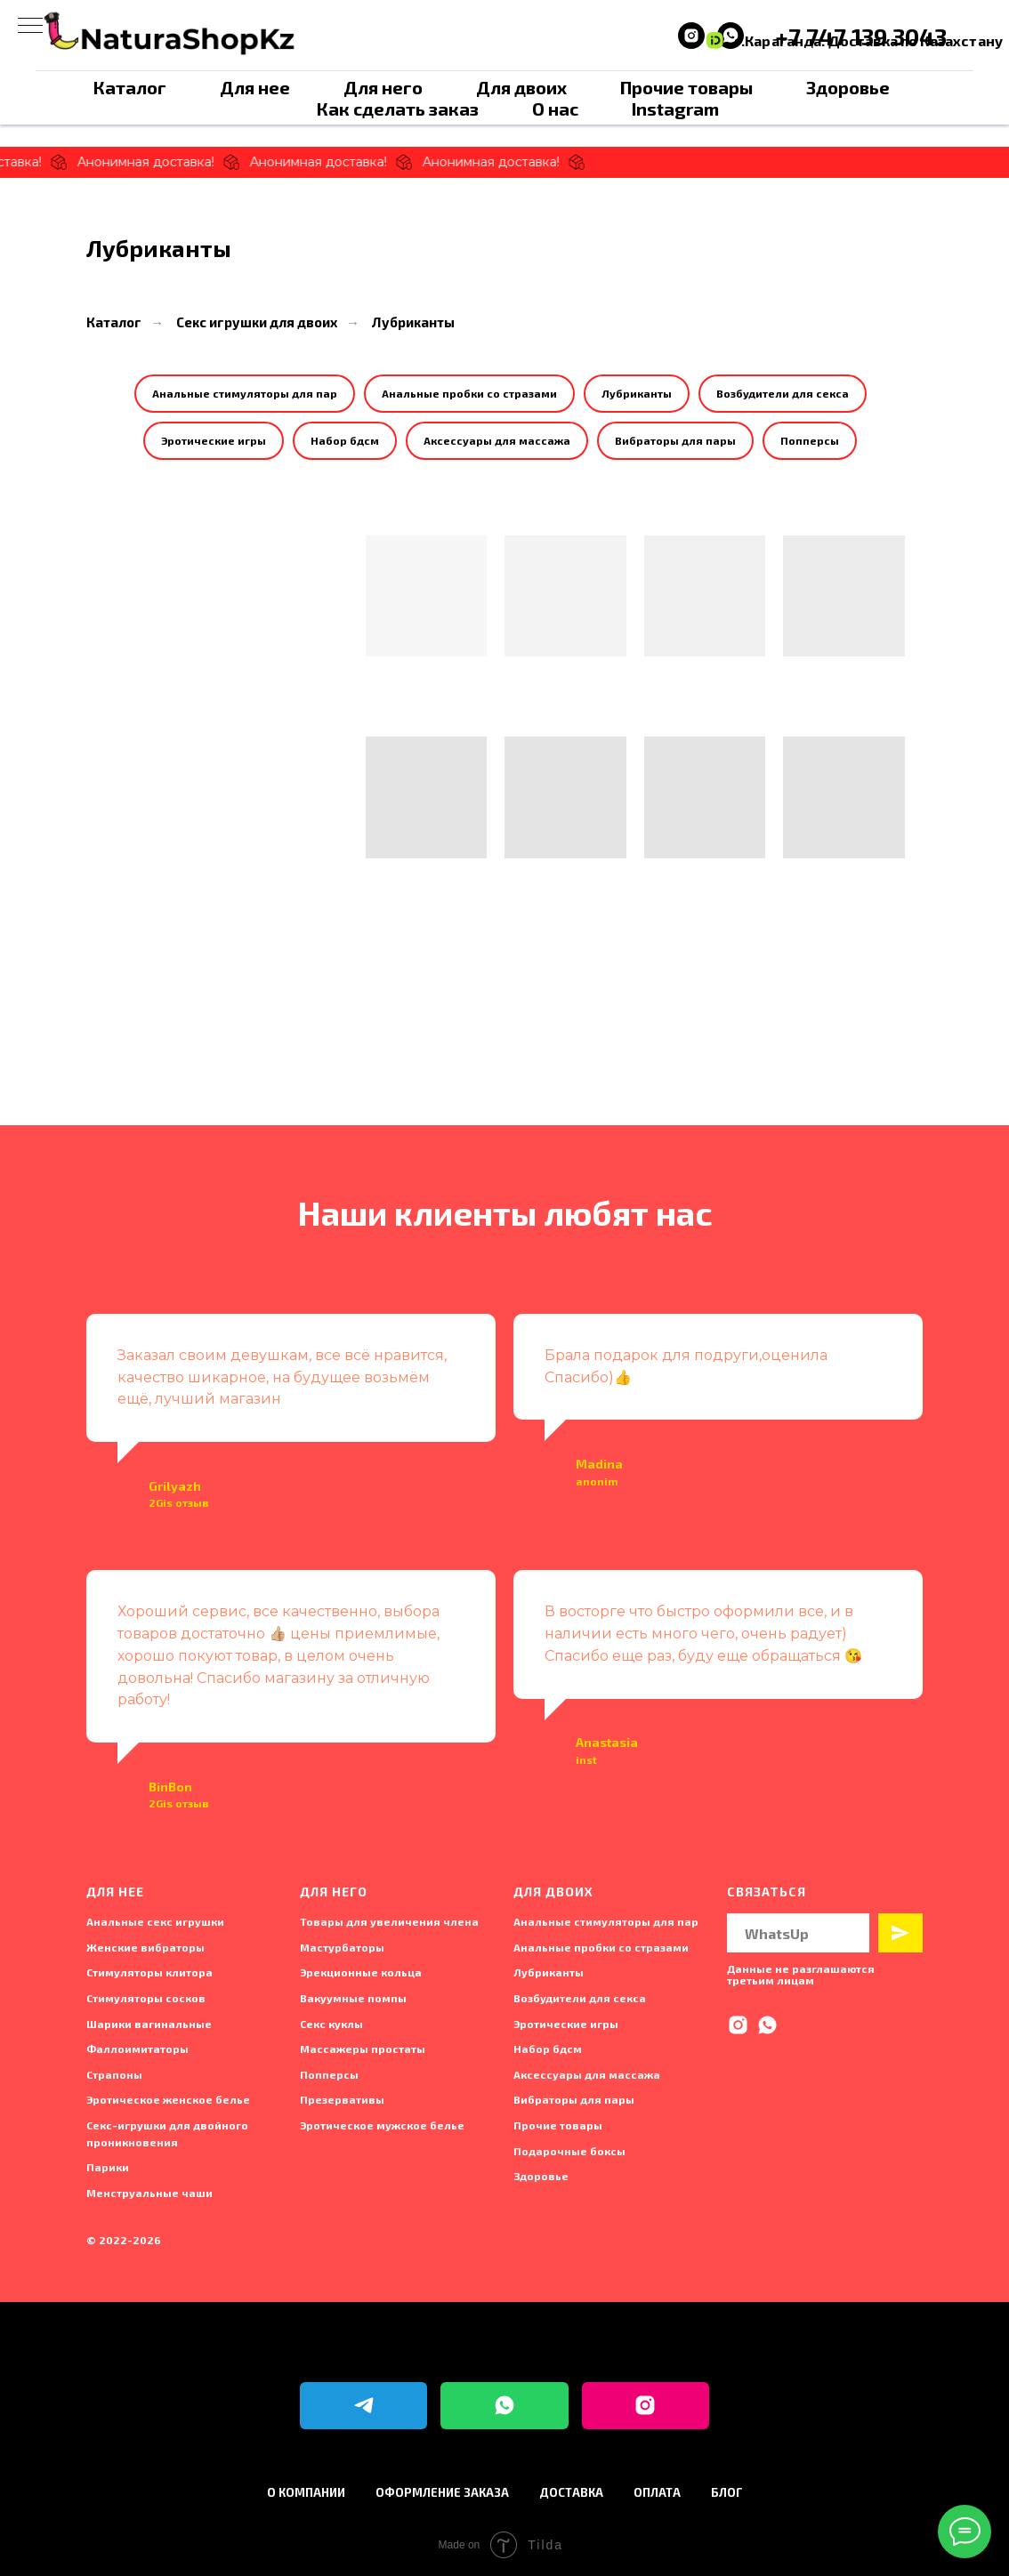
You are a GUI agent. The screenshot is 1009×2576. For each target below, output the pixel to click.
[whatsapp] (767, 2025)
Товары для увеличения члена (389, 1921)
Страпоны (114, 2074)
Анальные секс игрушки (155, 1921)
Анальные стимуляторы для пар (244, 393)
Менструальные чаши (149, 2192)
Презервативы (342, 2099)
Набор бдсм (345, 440)
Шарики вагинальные (149, 2023)
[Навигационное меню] (30, 27)
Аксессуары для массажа (497, 440)
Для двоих (521, 87)
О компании (306, 2492)
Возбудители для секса (782, 393)
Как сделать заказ (398, 108)
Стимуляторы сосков (146, 1998)
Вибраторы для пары (675, 440)
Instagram (675, 108)
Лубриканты (413, 322)
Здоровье (848, 87)
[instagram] (691, 35)
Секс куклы (331, 2023)
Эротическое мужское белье (382, 2125)
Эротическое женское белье (168, 2099)
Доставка (571, 2492)
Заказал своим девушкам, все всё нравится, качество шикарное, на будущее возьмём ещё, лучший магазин (282, 1377)
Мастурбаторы (342, 1947)
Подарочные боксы (569, 2151)
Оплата (657, 2492)
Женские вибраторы (145, 1947)
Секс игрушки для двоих (256, 322)
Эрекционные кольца (361, 1972)
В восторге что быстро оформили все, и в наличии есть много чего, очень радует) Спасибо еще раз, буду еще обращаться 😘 (703, 1633)
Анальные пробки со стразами (469, 393)
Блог (727, 2492)
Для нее (255, 87)
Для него (383, 87)
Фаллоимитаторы (137, 2048)
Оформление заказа (442, 2492)
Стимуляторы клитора (149, 1972)
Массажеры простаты (362, 2048)
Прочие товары (686, 87)
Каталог (129, 87)
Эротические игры (213, 440)
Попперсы (809, 440)
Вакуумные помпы (353, 1998)
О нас (555, 108)
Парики (107, 2167)
